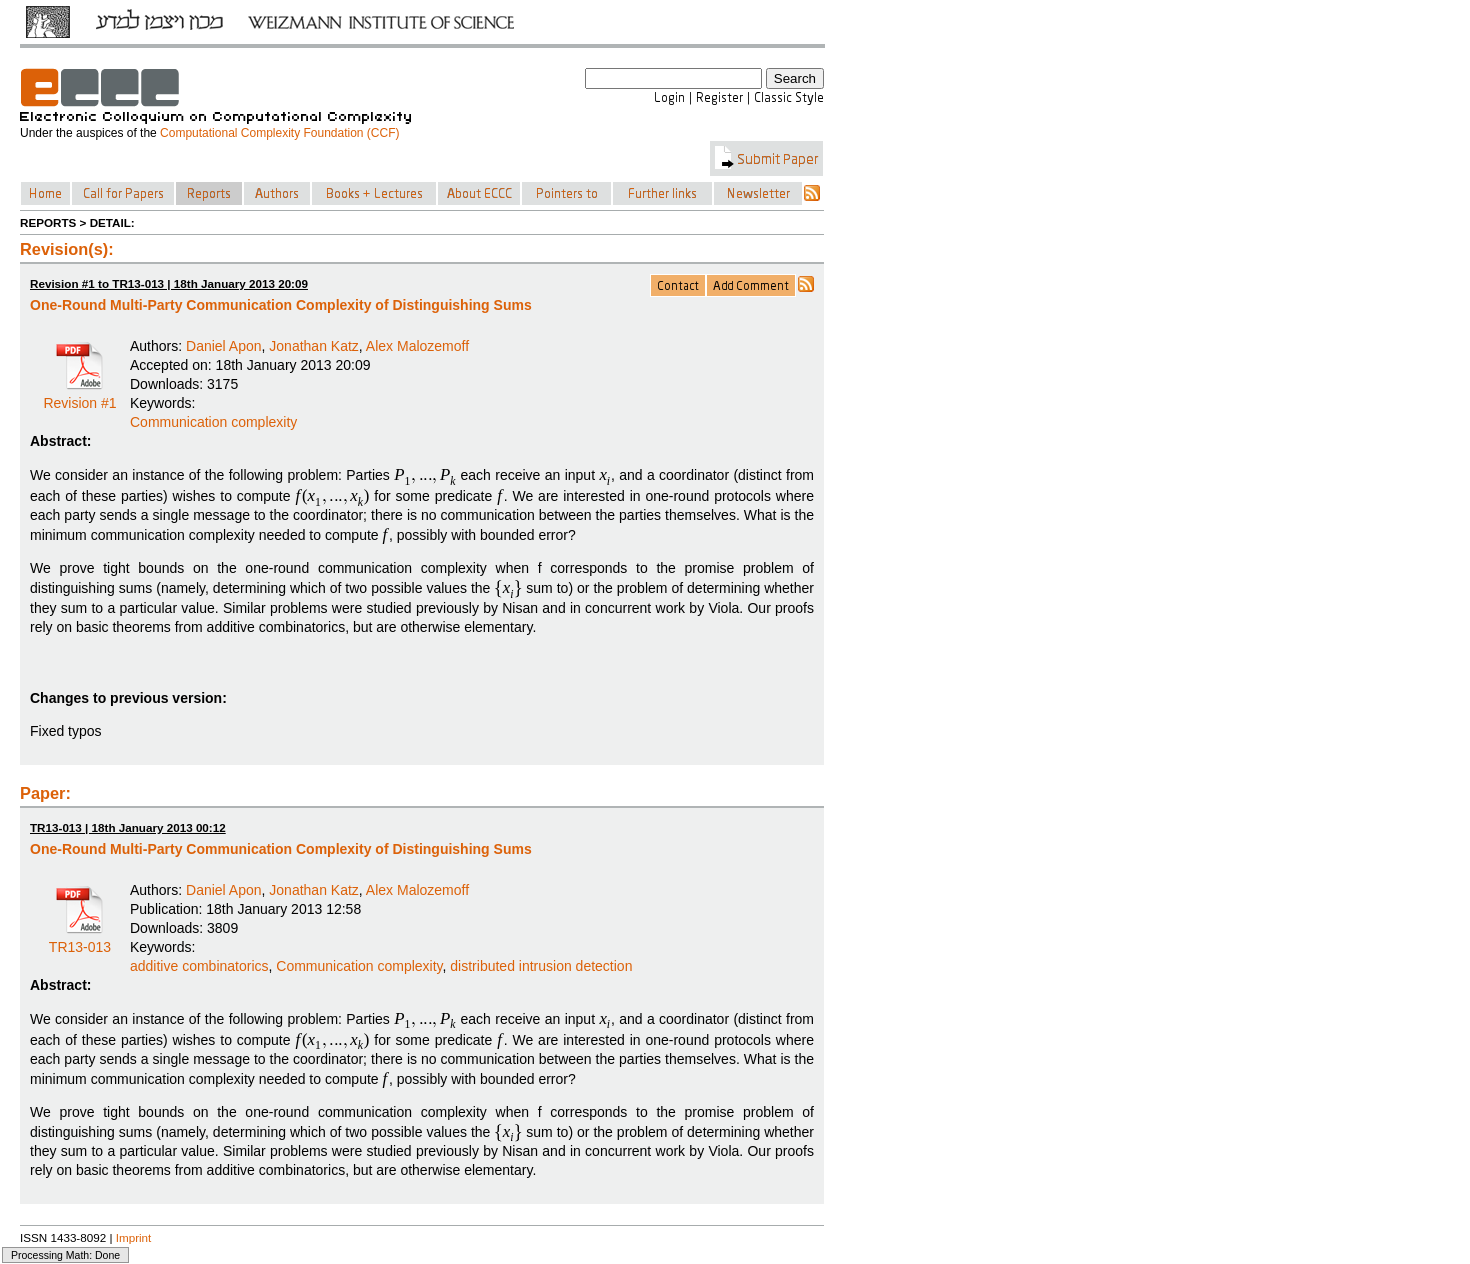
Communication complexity (213, 422)
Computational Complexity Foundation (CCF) (279, 133)
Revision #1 (79, 396)
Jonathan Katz (314, 346)
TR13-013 (80, 940)
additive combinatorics (199, 966)
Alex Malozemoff (417, 346)
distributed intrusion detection (541, 966)
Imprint (134, 1237)
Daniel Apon (224, 346)
